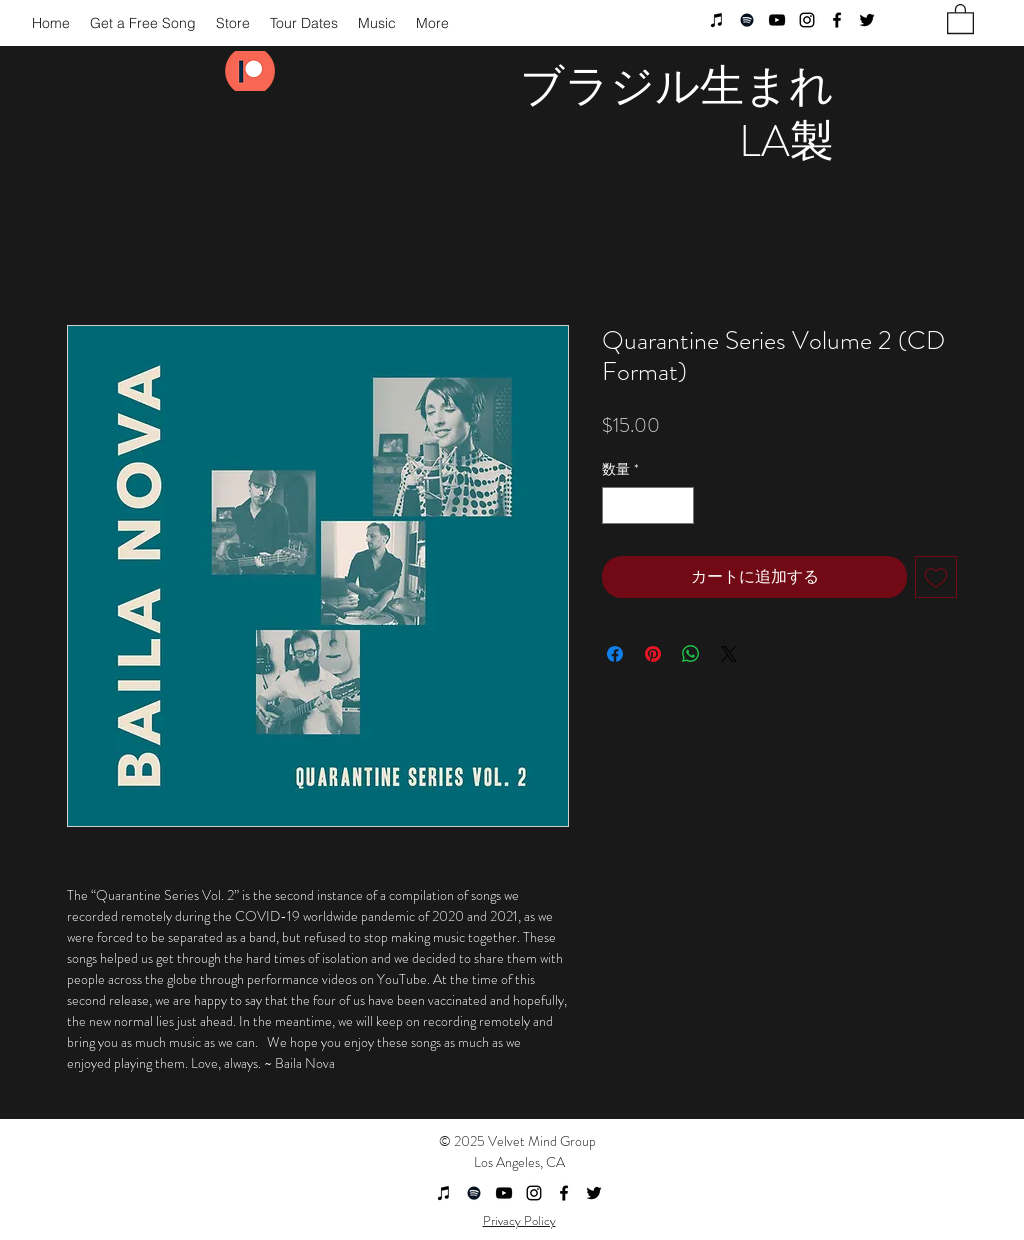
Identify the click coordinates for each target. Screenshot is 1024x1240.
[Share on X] (729, 654)
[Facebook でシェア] (615, 654)
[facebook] (837, 20)
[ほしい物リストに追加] (936, 577)
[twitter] (867, 20)
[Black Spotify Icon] (747, 20)
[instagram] (807, 20)
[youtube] (777, 20)
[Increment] (678, 505)
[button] (960, 18)
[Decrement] (617, 505)
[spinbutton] (648, 505)
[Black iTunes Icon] (717, 20)
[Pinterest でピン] (653, 654)
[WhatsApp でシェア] (691, 654)
